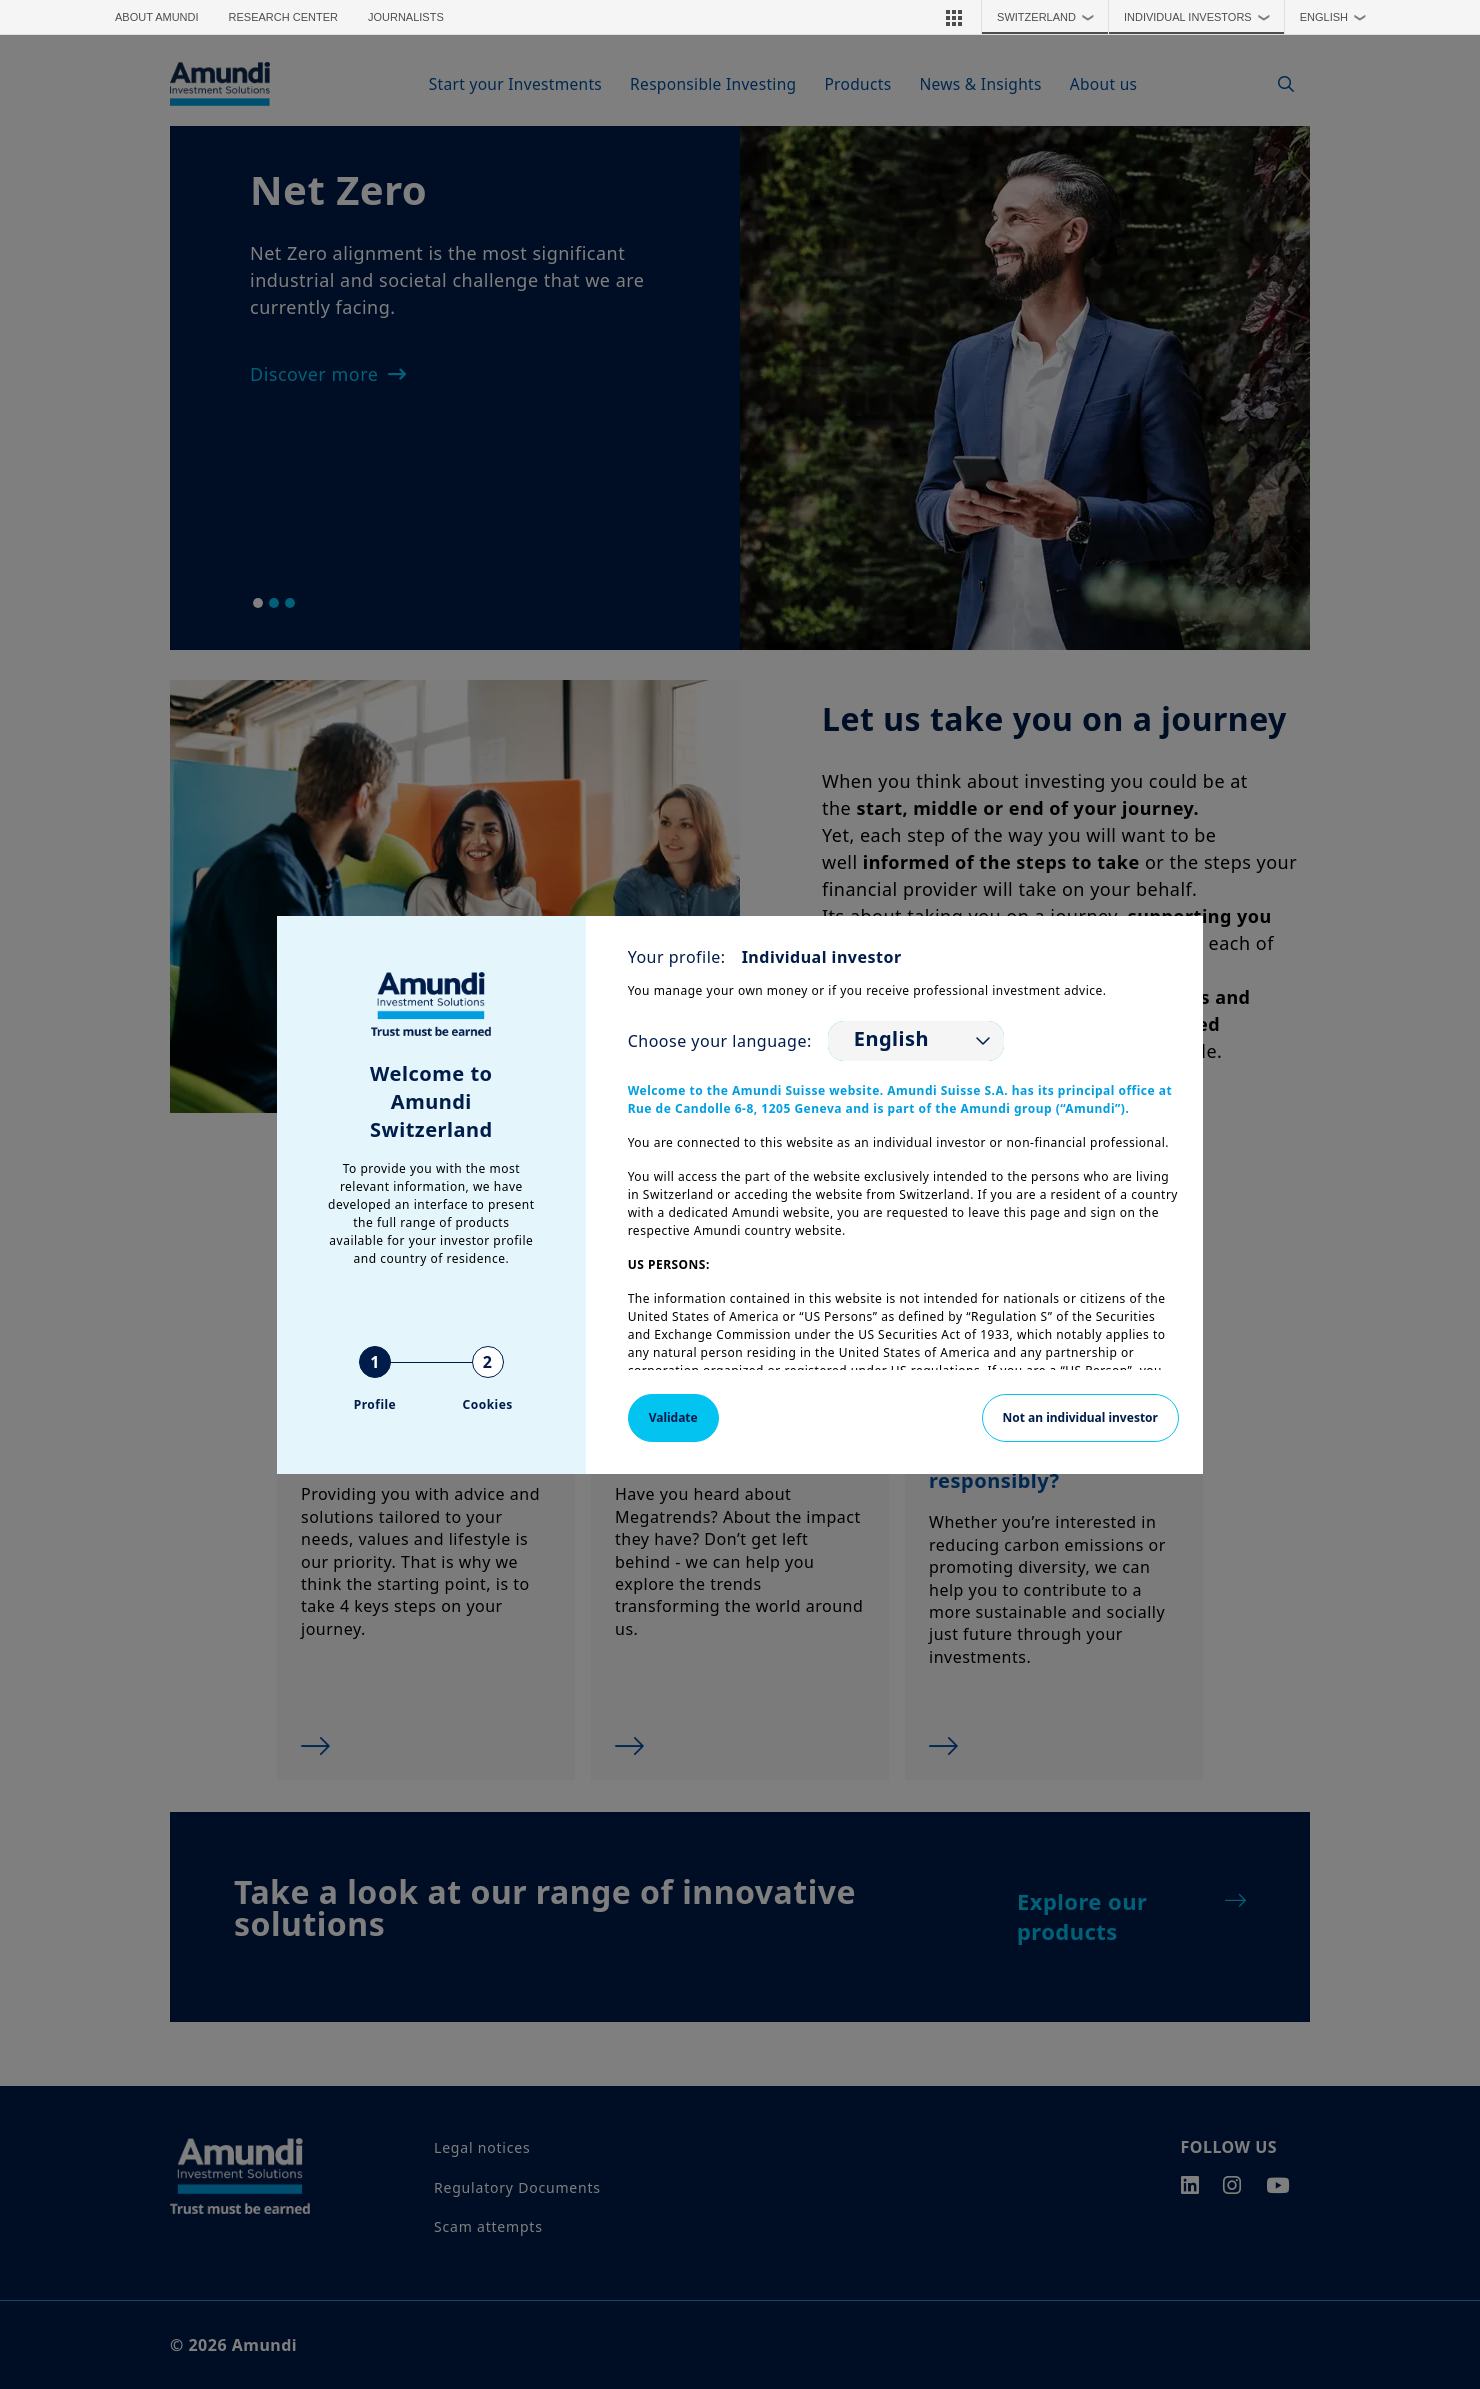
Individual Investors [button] (1201, 17)
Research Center (283, 17)
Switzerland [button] (1050, 17)
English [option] (891, 1039)
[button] (954, 17)
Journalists (406, 17)
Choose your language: (720, 1041)
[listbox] (916, 1041)
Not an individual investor (1080, 1417)
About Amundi (157, 17)
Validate (673, 1417)
